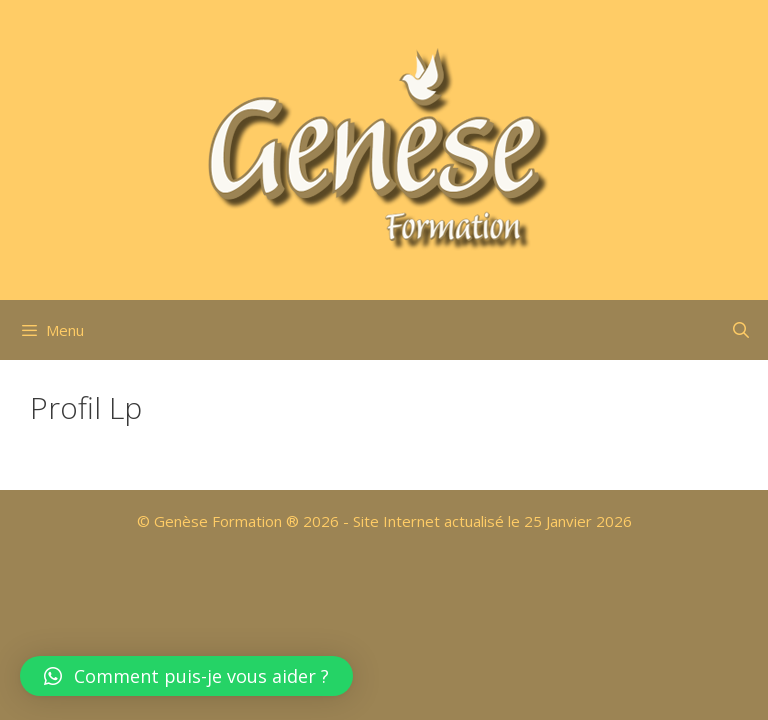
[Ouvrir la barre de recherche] (740, 330)
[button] (186, 676)
